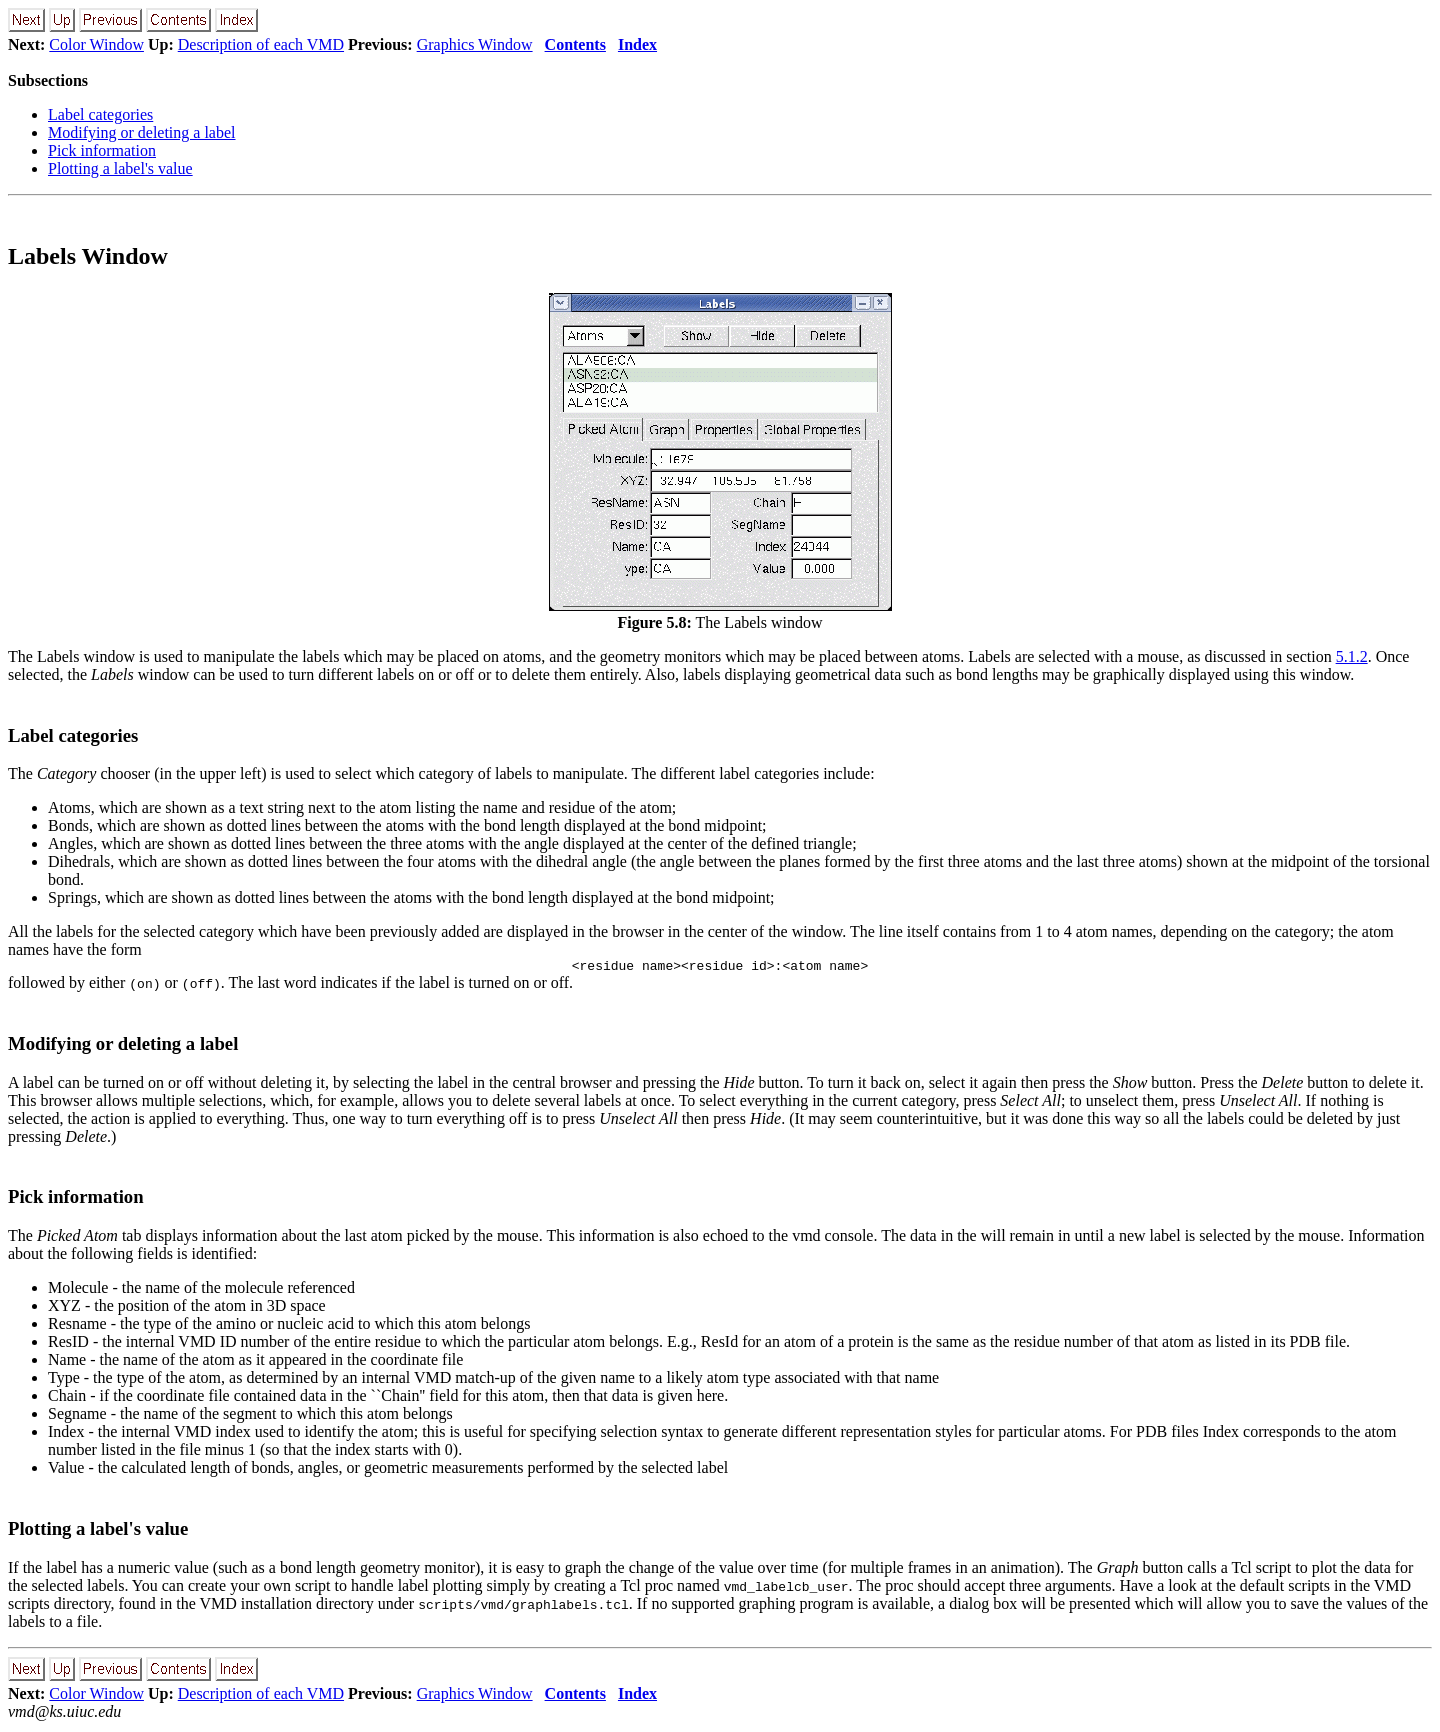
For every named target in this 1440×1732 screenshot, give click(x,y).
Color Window (96, 44)
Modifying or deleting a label (142, 132)
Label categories (100, 114)
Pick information (102, 150)
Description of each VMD (261, 44)
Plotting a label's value (120, 168)
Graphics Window (475, 44)
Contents (575, 44)
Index (637, 44)
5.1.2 (1352, 656)
